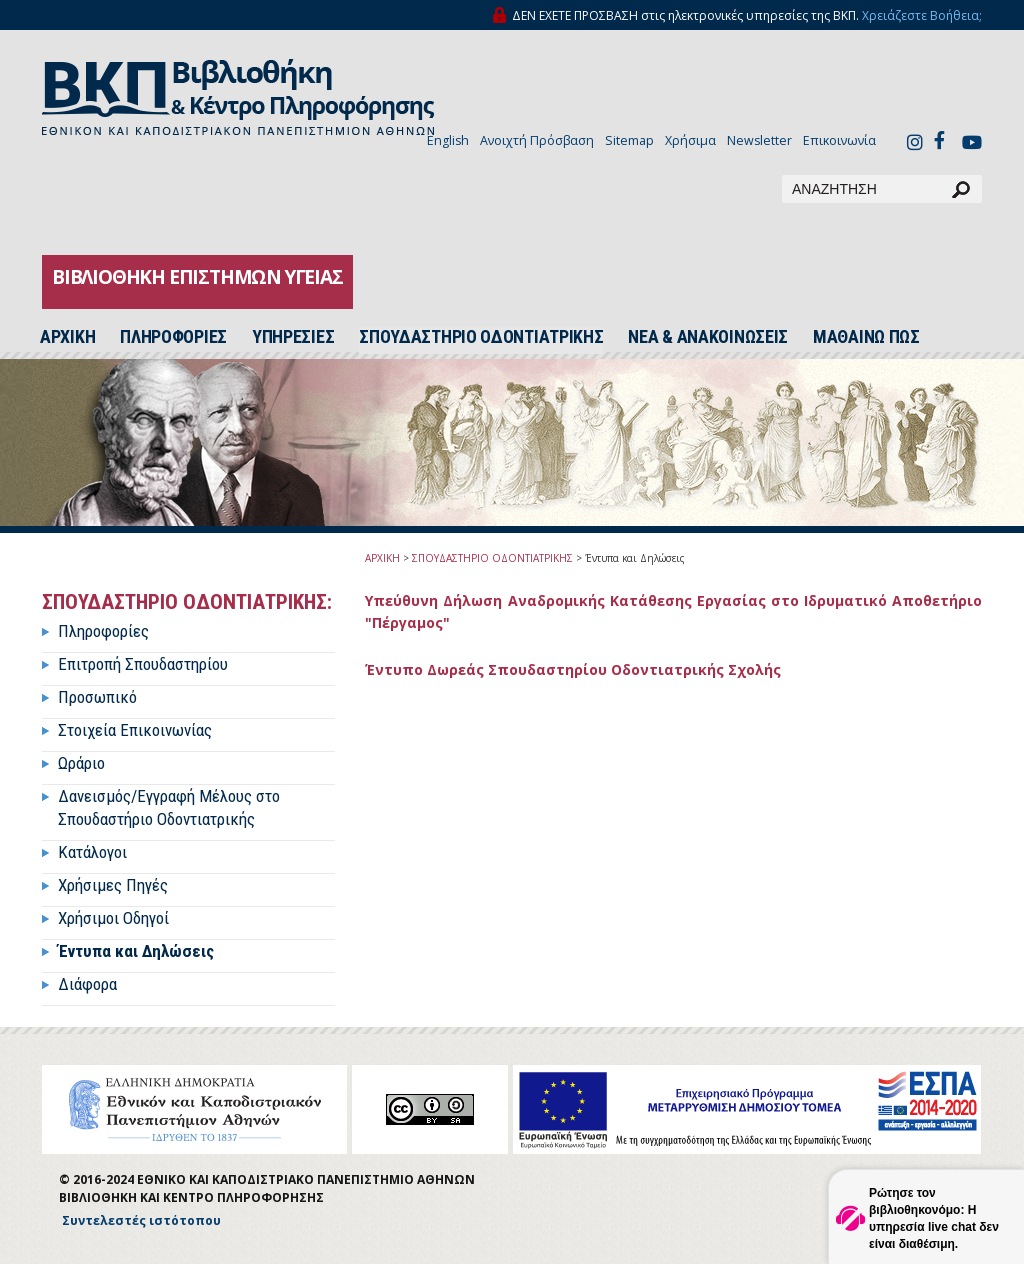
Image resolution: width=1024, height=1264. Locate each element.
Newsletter (759, 140)
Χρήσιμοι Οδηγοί (113, 918)
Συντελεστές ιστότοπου (141, 1220)
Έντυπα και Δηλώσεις (136, 951)
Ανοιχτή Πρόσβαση (537, 140)
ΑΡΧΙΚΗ (382, 558)
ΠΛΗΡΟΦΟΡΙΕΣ (173, 337)
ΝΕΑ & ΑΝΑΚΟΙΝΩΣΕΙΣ (708, 337)
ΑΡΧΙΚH (67, 337)
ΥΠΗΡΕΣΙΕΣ (293, 337)
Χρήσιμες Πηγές (113, 885)
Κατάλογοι (92, 852)
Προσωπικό (97, 697)
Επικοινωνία (839, 140)
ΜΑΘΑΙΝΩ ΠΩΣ (866, 337)
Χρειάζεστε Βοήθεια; (922, 15)
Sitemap (629, 140)
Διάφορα (87, 984)
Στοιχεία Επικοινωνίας (135, 730)
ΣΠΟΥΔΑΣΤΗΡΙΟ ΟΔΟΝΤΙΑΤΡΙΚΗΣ (481, 337)
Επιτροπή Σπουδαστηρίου (143, 664)
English (448, 140)
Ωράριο (81, 763)
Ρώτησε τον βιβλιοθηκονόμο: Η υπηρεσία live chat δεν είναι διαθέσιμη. (934, 1218)
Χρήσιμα (690, 140)
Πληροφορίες (103, 631)
